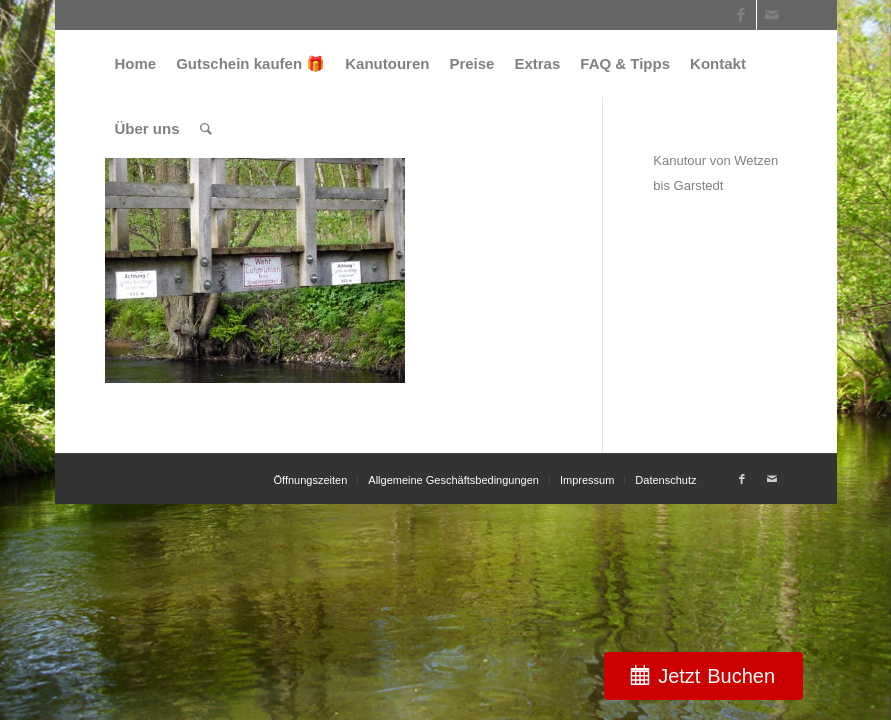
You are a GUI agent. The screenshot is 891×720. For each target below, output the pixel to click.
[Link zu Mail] (772, 15)
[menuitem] (136, 63)
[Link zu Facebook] (741, 15)
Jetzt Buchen (716, 676)
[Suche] (206, 128)
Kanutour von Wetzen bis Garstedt (715, 173)
